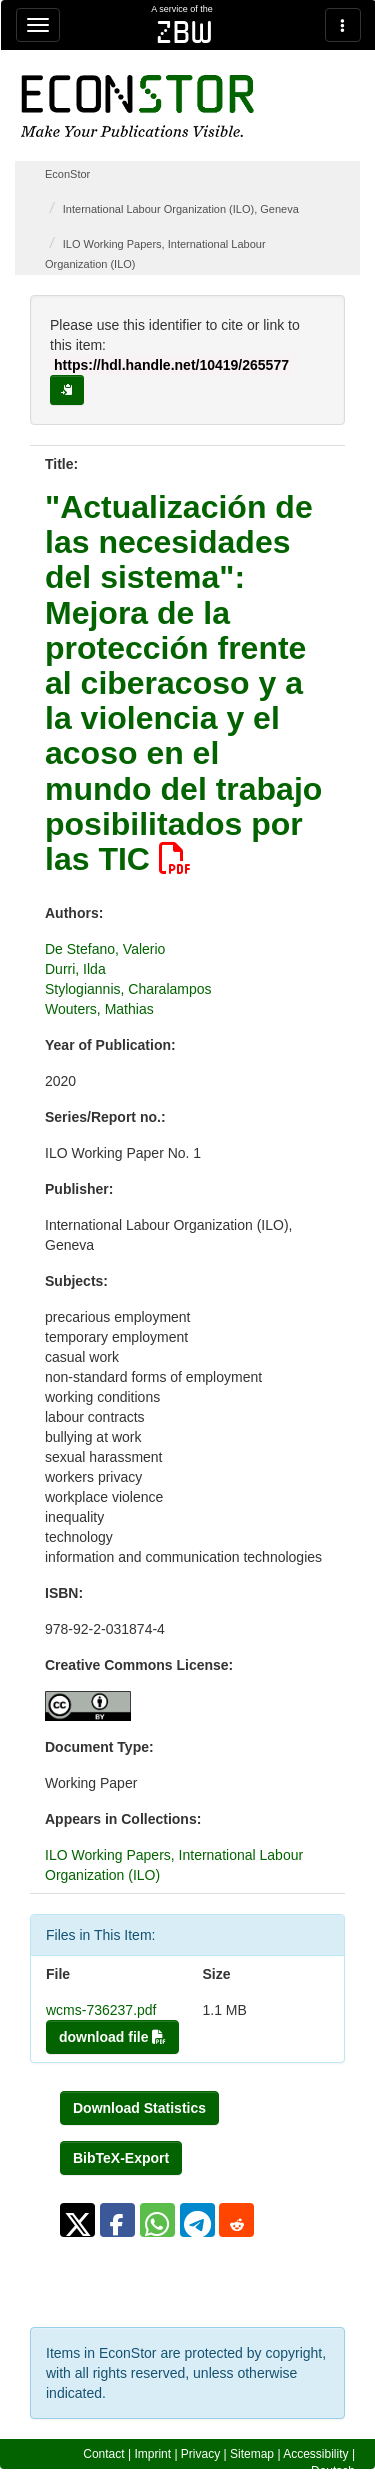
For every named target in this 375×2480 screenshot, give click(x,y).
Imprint (152, 2454)
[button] (77, 2220)
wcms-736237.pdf (101, 2010)
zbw (184, 32)
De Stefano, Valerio (105, 949)
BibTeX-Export (121, 2158)
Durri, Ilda (75, 969)
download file (112, 2037)
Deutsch (333, 2471)
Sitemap (252, 2454)
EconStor (67, 174)
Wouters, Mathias (99, 1009)
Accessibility (315, 2454)
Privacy (200, 2454)
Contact (103, 2454)
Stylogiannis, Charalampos (128, 989)
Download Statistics (139, 2108)
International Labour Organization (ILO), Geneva (181, 209)
